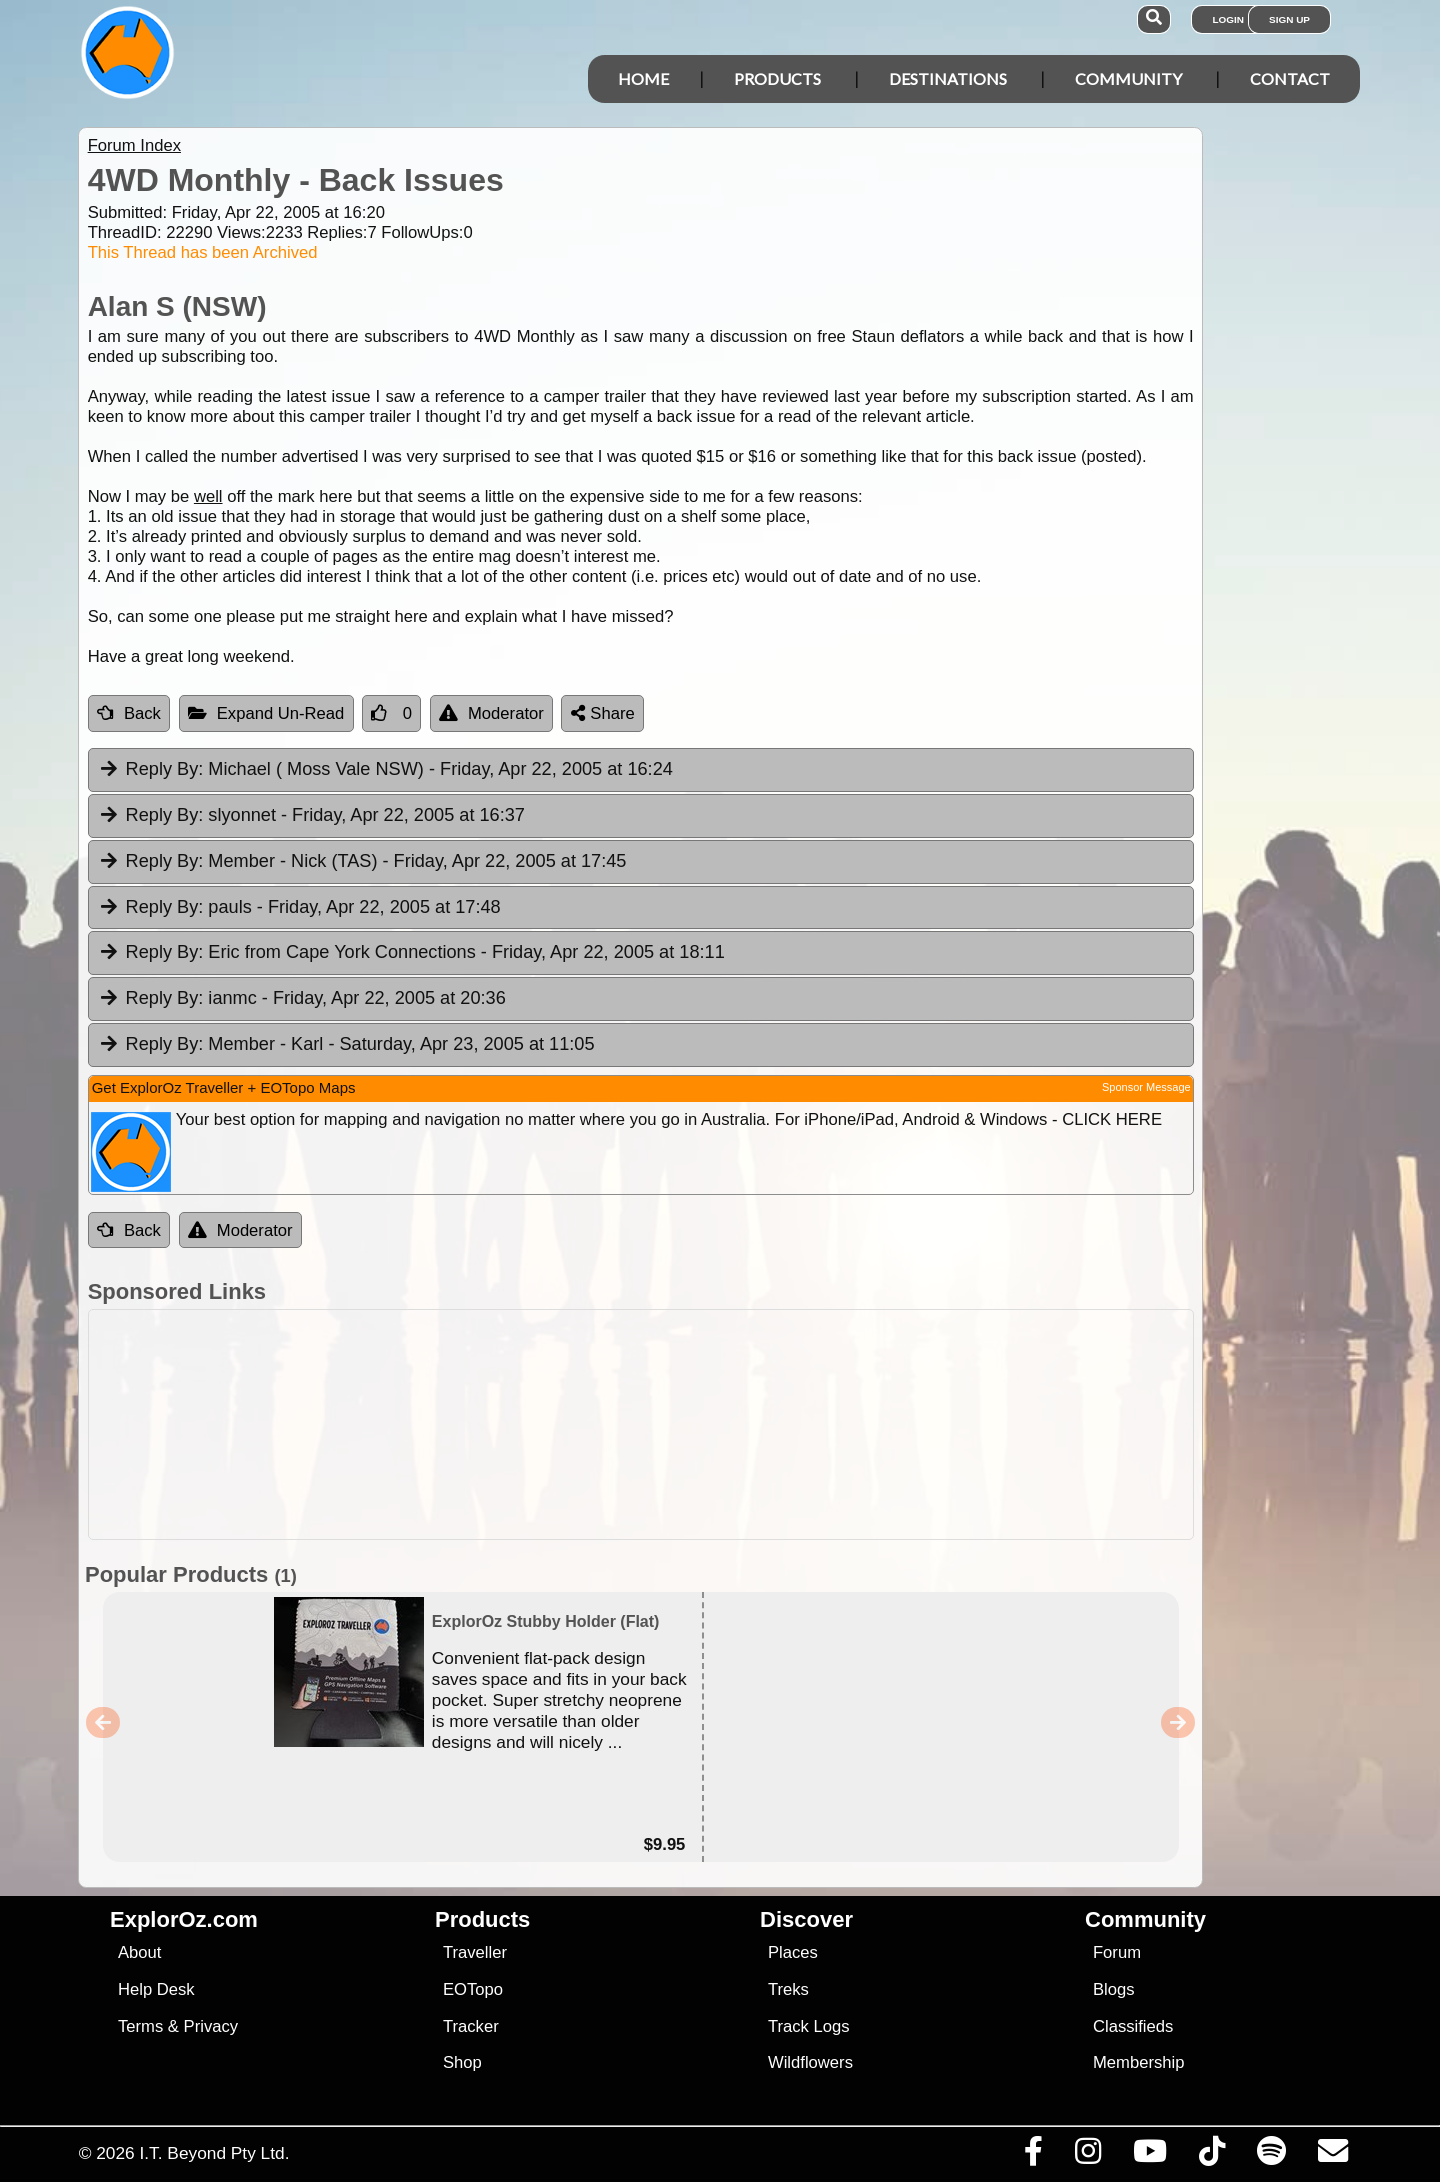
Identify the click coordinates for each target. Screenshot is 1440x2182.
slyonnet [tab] (311, 816)
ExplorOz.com (184, 1919)
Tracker (471, 2026)
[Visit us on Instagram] (1087, 2156)
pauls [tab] (299, 908)
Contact (1290, 78)
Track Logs (809, 2026)
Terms (140, 2026)
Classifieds (1133, 2026)
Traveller (475, 1952)
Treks (788, 1989)
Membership (1138, 2062)
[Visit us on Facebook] (1033, 2156)
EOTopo (473, 1989)
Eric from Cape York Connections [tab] (411, 953)
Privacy (211, 2026)
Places (793, 1952)
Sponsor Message (1146, 1087)
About (139, 1952)
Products (777, 78)
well (208, 496)
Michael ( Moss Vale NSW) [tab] (385, 770)
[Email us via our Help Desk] (1332, 2156)
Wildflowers (810, 2062)
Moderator (491, 713)
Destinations (948, 78)
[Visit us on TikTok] (1211, 2156)
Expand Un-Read (266, 713)
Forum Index (134, 145)
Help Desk (156, 1989)
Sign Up (1289, 19)
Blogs (1114, 1989)
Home (643, 78)
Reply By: (165, 769)
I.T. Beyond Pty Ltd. (214, 2153)
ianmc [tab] (302, 999)
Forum (1117, 1952)
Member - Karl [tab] (346, 1045)
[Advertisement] (738, 1424)
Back (129, 713)
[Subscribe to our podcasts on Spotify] (1271, 2156)
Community (1128, 78)
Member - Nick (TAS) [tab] (362, 862)
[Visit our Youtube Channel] (1149, 2156)
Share (603, 713)
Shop (462, 2062)
